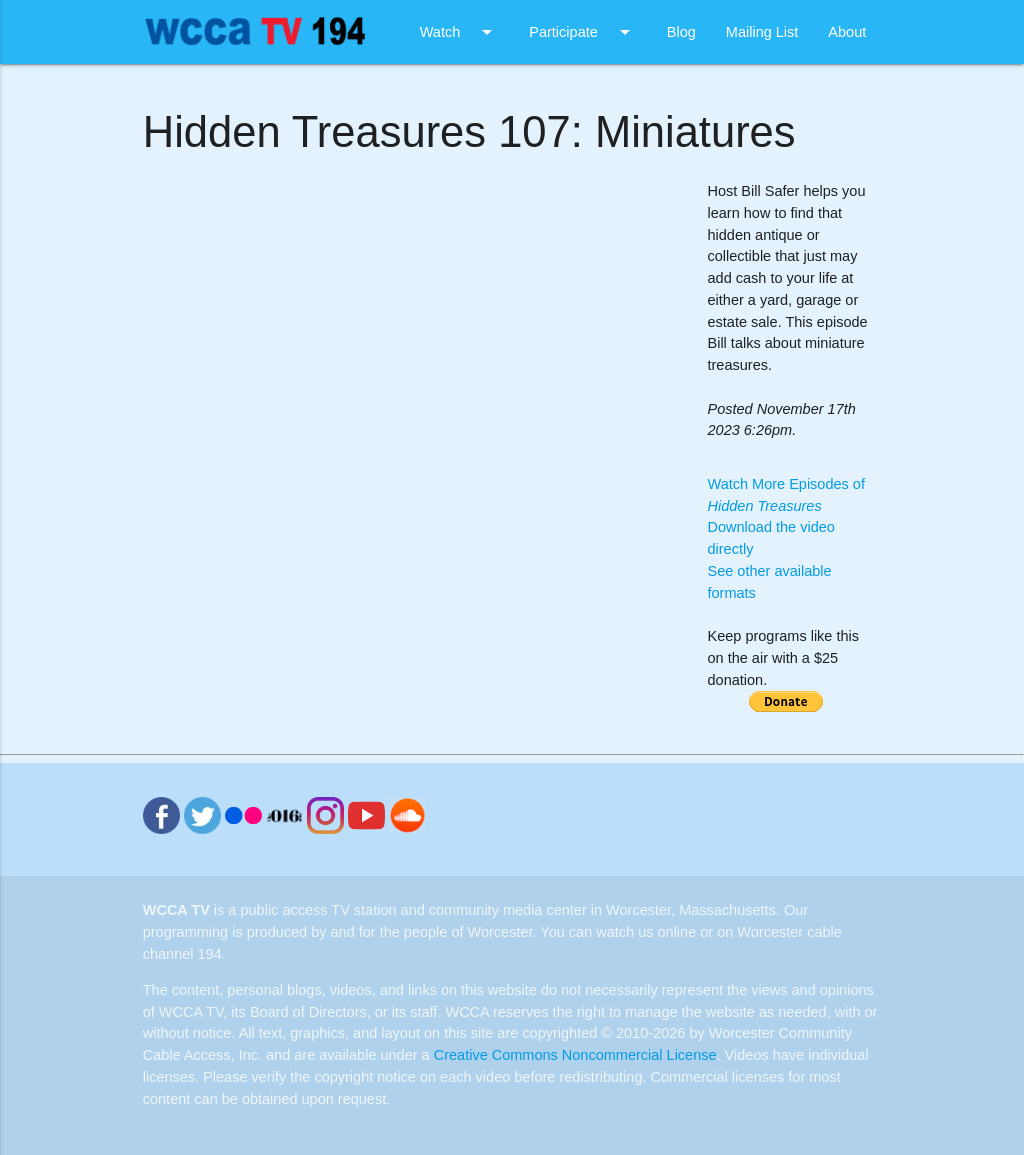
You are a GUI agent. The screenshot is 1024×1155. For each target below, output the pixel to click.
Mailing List (762, 32)
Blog (681, 32)
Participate (583, 32)
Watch (460, 32)
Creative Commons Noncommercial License (575, 1055)
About (847, 32)
